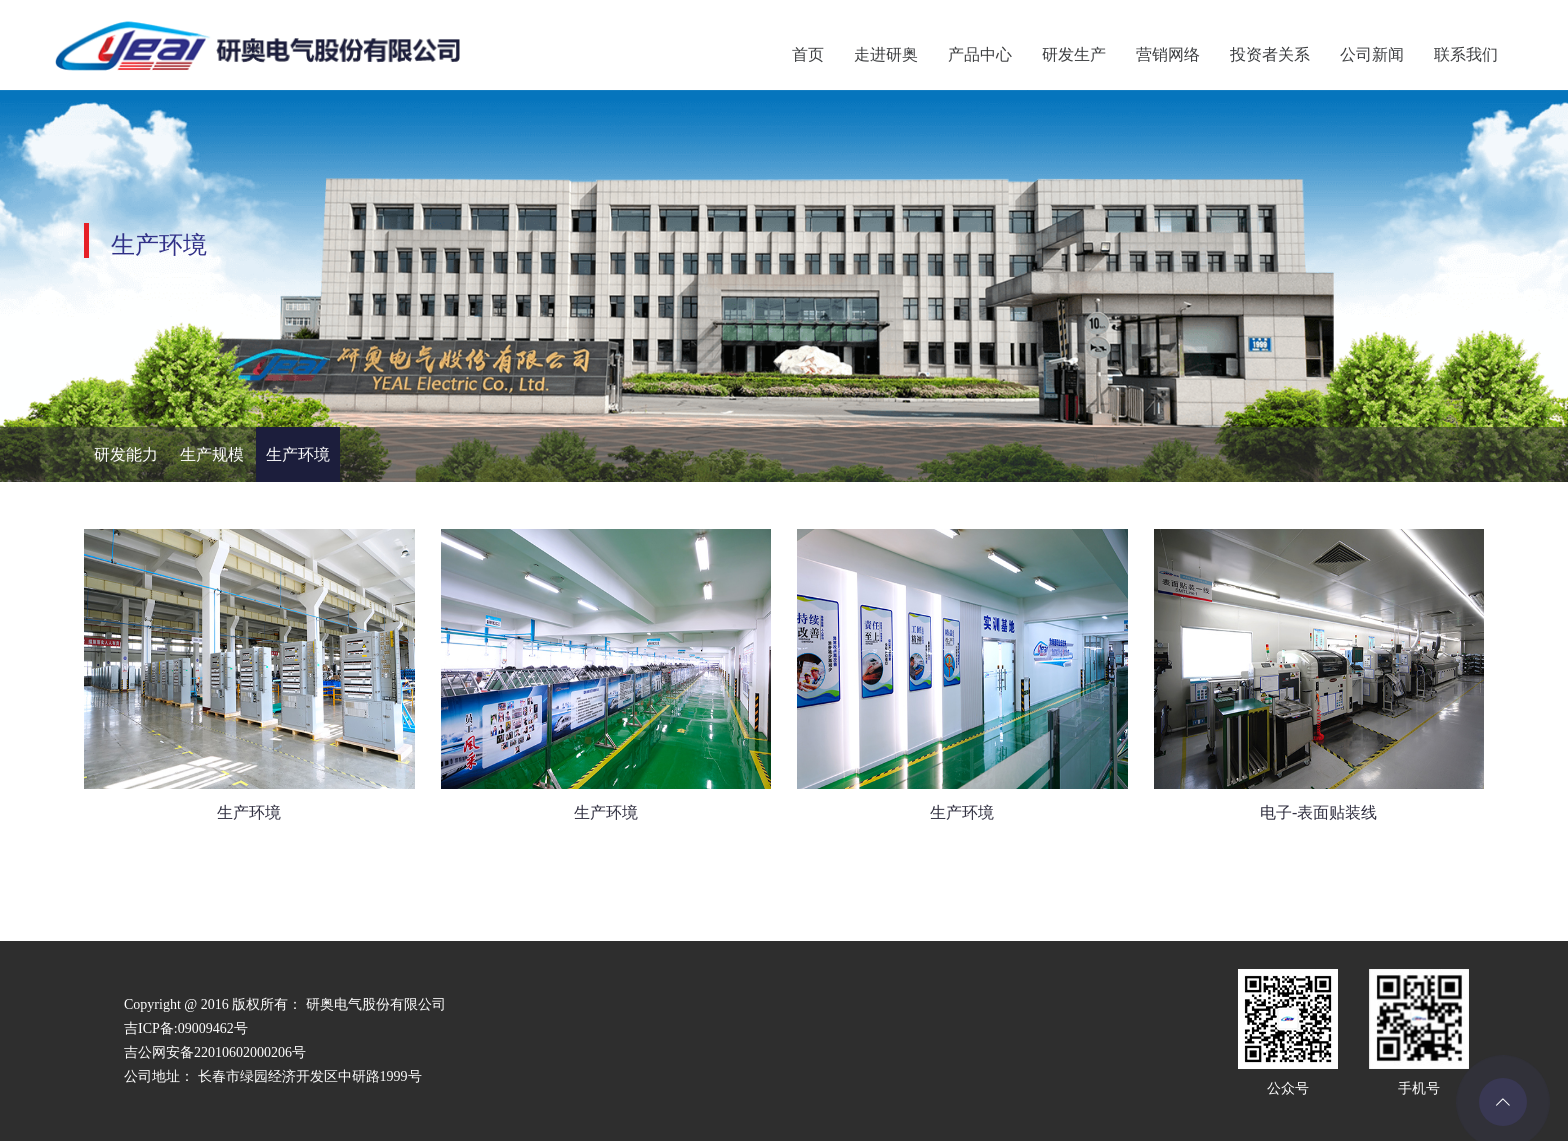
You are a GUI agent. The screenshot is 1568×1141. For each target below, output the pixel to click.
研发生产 (1074, 54)
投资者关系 (1270, 54)
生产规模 (212, 454)
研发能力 (126, 454)
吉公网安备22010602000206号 (215, 1052)
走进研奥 (886, 54)
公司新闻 (1372, 54)
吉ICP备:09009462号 (186, 1028)
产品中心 (980, 54)
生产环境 (298, 454)
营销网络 (1168, 54)
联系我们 (1466, 54)
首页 (808, 54)
